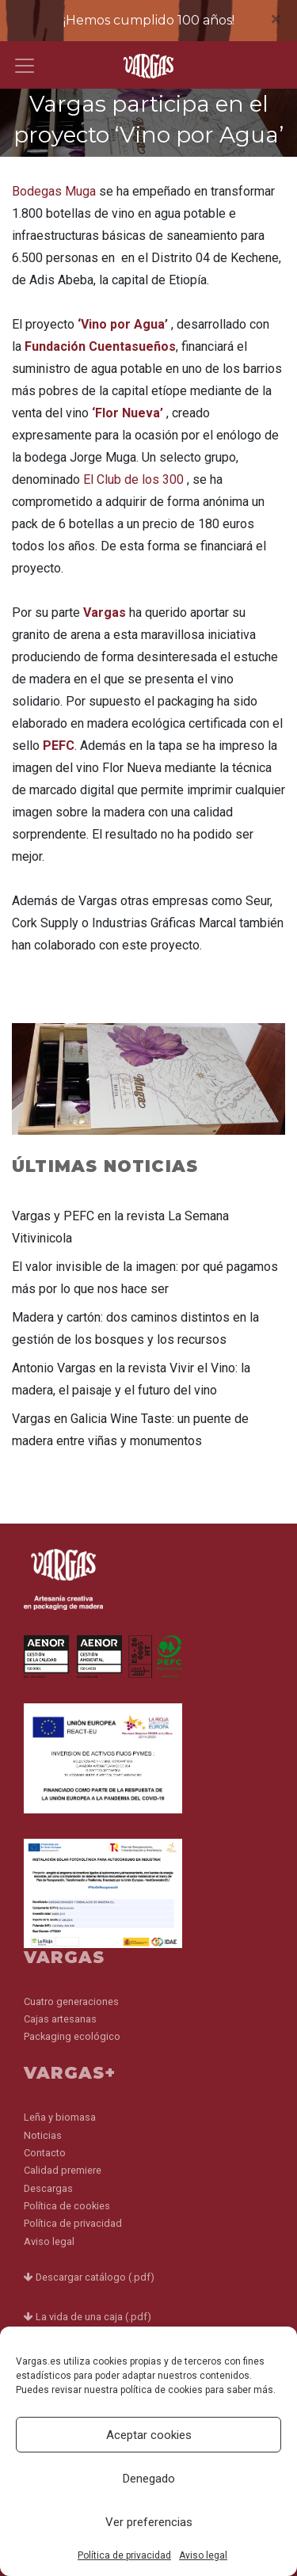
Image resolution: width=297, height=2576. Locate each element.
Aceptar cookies (149, 2435)
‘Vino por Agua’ (123, 324)
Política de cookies (67, 2206)
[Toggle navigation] (24, 66)
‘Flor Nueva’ (127, 412)
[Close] (276, 19)
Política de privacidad (124, 2555)
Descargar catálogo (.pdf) (89, 2277)
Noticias (43, 2135)
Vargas (104, 612)
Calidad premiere (62, 2170)
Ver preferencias (148, 2522)
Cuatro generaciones (71, 2001)
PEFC (58, 745)
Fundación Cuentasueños (100, 346)
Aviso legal (203, 2555)
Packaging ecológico (72, 2036)
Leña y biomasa (60, 2117)
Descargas (48, 2188)
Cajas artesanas (60, 2019)
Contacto (45, 2153)
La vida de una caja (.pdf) (87, 2317)
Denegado (149, 2478)
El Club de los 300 (133, 479)
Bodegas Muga (55, 191)
